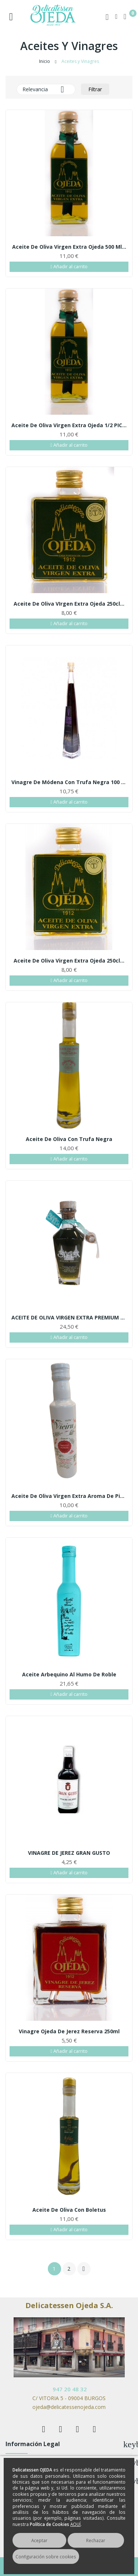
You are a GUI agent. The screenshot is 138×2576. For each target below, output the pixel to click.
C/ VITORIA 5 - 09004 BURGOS (69, 2398)
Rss (77, 2429)
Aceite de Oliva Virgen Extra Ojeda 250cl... (69, 960)
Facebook (43, 2429)
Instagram (94, 2429)
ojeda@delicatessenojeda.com (69, 2406)
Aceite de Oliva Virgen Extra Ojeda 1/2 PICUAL (69, 425)
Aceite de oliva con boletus (69, 2210)
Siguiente (84, 2268)
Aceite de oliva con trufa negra (69, 1139)
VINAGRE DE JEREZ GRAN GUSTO (69, 1853)
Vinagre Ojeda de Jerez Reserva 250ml (69, 2031)
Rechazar (95, 2540)
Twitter (60, 2429)
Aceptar (39, 2540)
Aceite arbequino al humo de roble (69, 1674)
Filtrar (95, 89)
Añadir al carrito (69, 266)
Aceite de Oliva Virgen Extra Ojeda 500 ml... (69, 247)
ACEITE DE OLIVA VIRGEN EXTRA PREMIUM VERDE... (69, 1317)
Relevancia (46, 89)
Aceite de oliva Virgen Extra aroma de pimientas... (69, 1496)
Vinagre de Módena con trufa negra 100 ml (69, 782)
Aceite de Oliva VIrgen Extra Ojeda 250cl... (69, 603)
